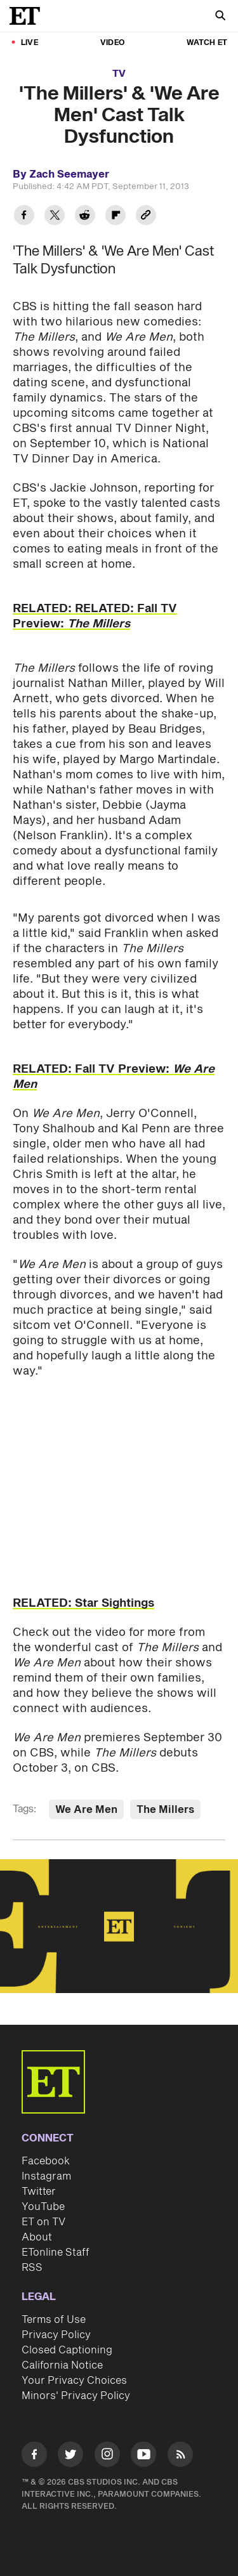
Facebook (46, 2161)
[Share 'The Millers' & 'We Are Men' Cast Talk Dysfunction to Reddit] (85, 217)
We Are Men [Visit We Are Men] (86, 1809)
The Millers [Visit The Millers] (165, 1809)
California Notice (62, 2365)
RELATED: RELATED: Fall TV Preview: (95, 616)
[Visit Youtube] (143, 2456)
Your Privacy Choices (74, 2380)
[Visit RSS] (180, 2456)
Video (112, 43)
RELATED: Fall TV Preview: (114, 1077)
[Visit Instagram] (107, 2456)
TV (119, 74)
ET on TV (43, 2222)
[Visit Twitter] (70, 2456)
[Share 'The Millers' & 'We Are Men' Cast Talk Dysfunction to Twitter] (54, 217)
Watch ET (207, 43)
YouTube (43, 2206)
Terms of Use (54, 2319)
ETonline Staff (55, 2252)
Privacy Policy (56, 2335)
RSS (32, 2267)
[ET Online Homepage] (29, 16)
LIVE (29, 43)
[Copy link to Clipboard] (146, 217)
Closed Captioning (67, 2350)
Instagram (46, 2176)
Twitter (39, 2191)
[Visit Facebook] (34, 2456)
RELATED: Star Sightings (83, 1603)
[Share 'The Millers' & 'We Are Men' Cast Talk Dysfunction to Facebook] (24, 217)
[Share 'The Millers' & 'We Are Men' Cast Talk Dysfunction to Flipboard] (115, 217)
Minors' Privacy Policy (76, 2395)
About (37, 2237)
